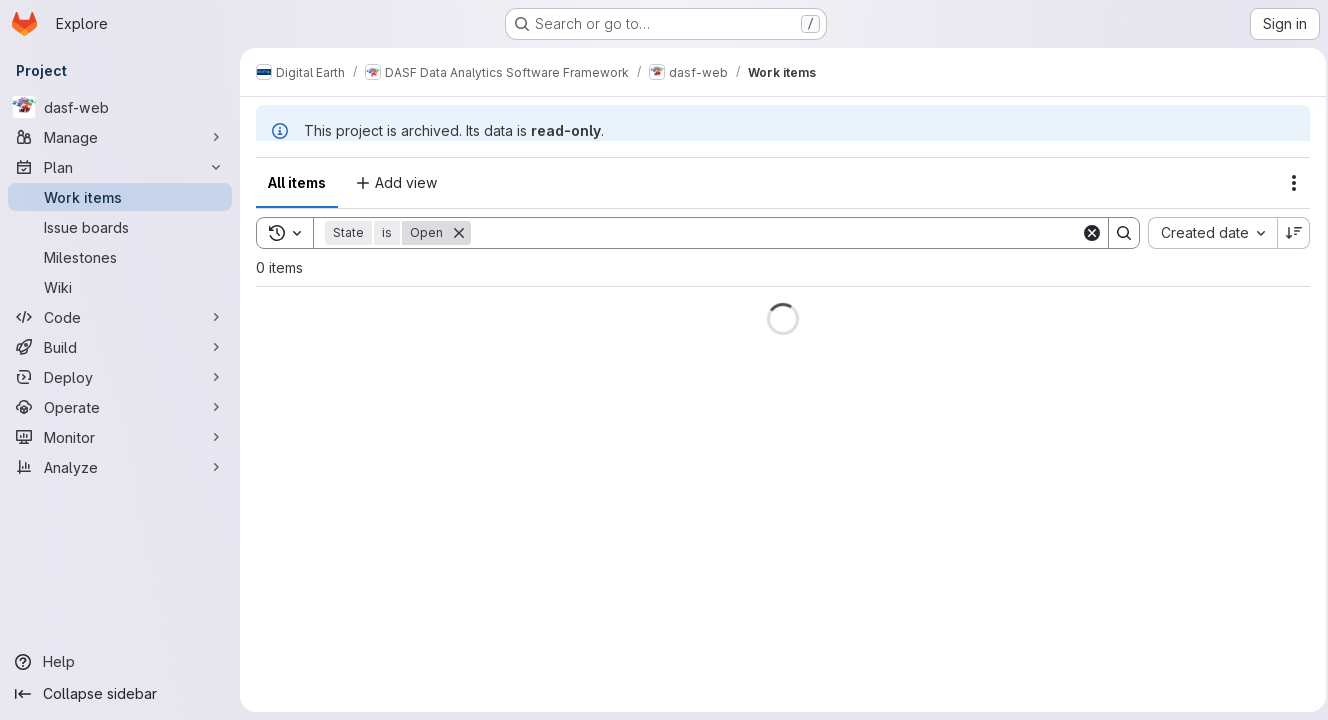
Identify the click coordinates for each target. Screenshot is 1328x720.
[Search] (773, 233)
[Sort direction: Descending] (1288, 233)
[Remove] (459, 233)
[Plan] (120, 167)
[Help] (120, 662)
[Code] (120, 317)
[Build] (120, 347)
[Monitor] (120, 437)
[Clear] (1086, 233)
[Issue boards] (120, 227)
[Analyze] (120, 467)
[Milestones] (120, 257)
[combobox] (1206, 233)
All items (297, 182)
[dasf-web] (120, 107)
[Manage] (120, 137)
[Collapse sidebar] (120, 694)
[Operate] (120, 407)
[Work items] (120, 197)
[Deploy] (120, 377)
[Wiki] (120, 287)
